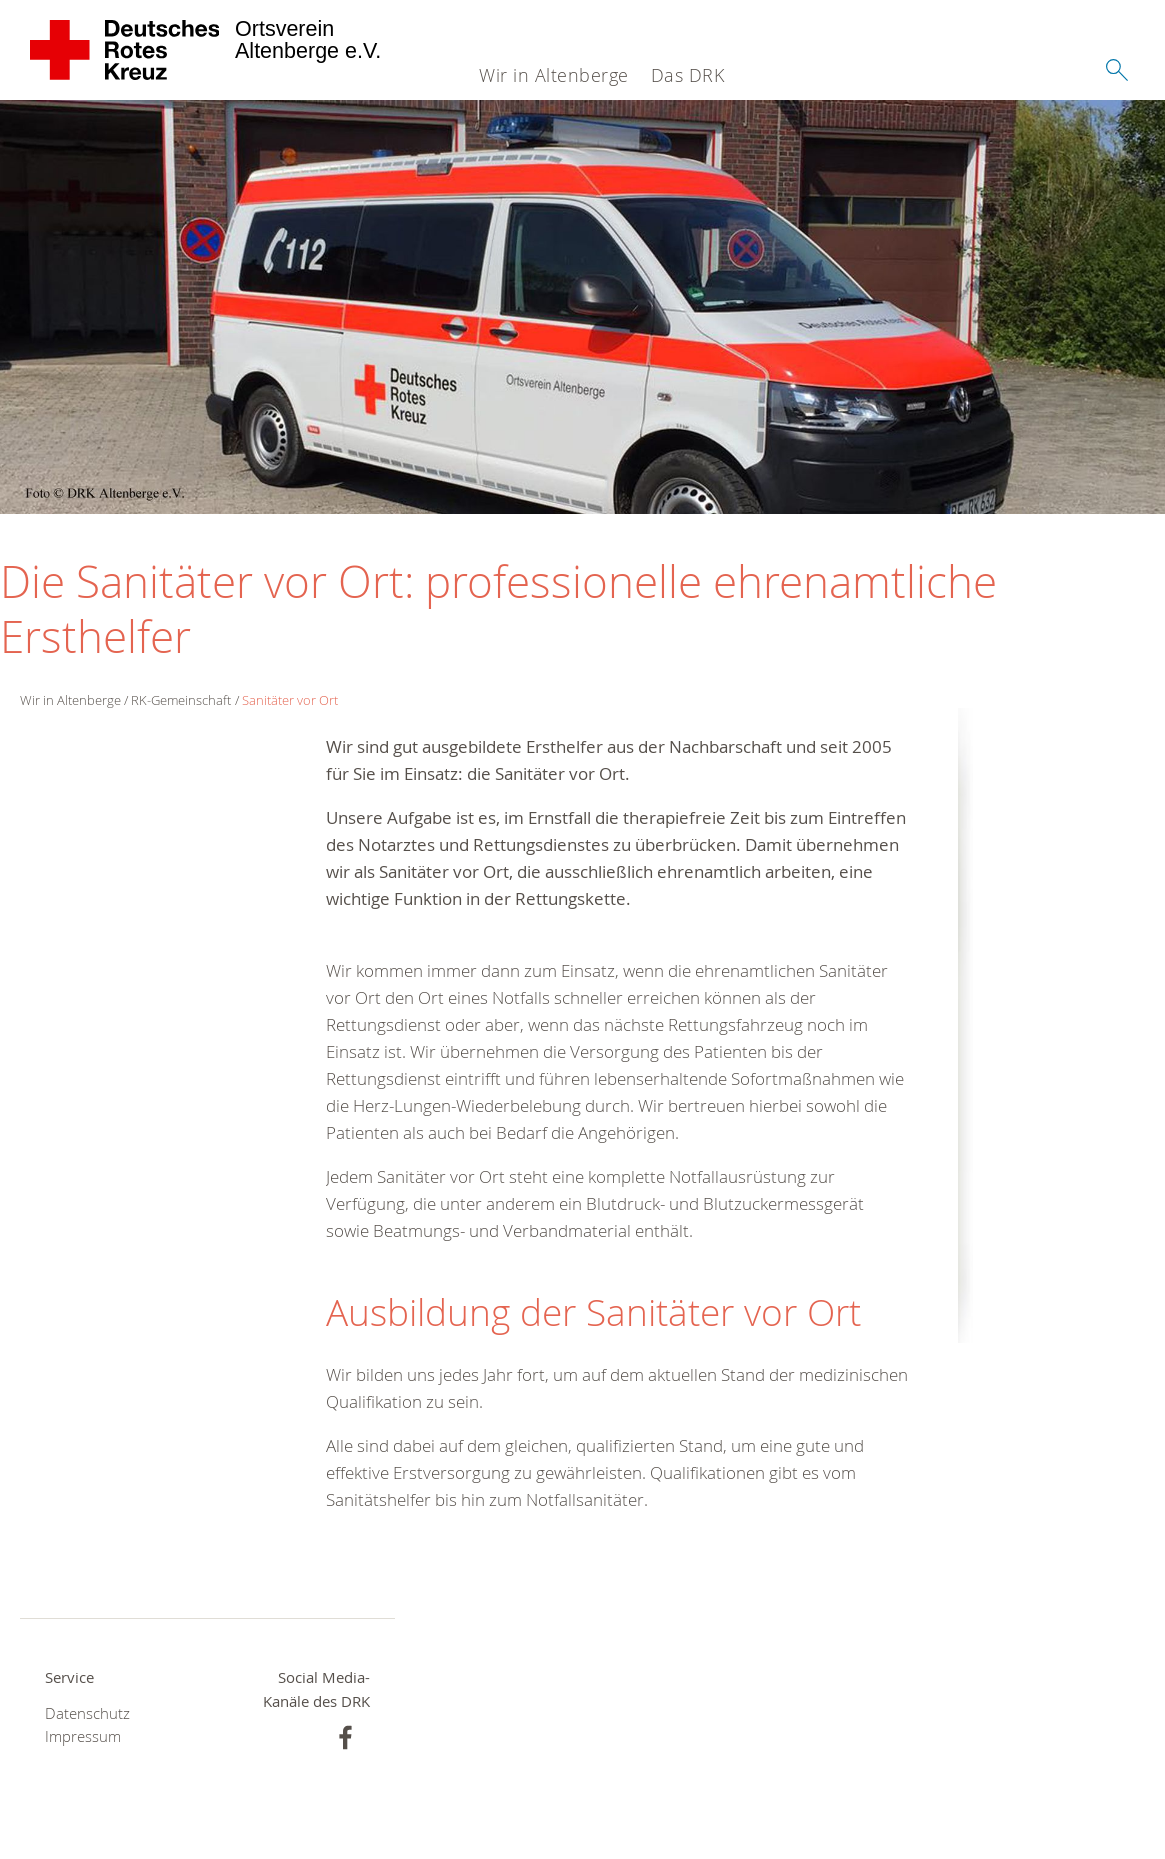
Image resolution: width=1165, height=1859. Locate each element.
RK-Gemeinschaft (181, 700)
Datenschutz (87, 1713)
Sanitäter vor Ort (290, 700)
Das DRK (688, 75)
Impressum (83, 1736)
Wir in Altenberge (554, 75)
